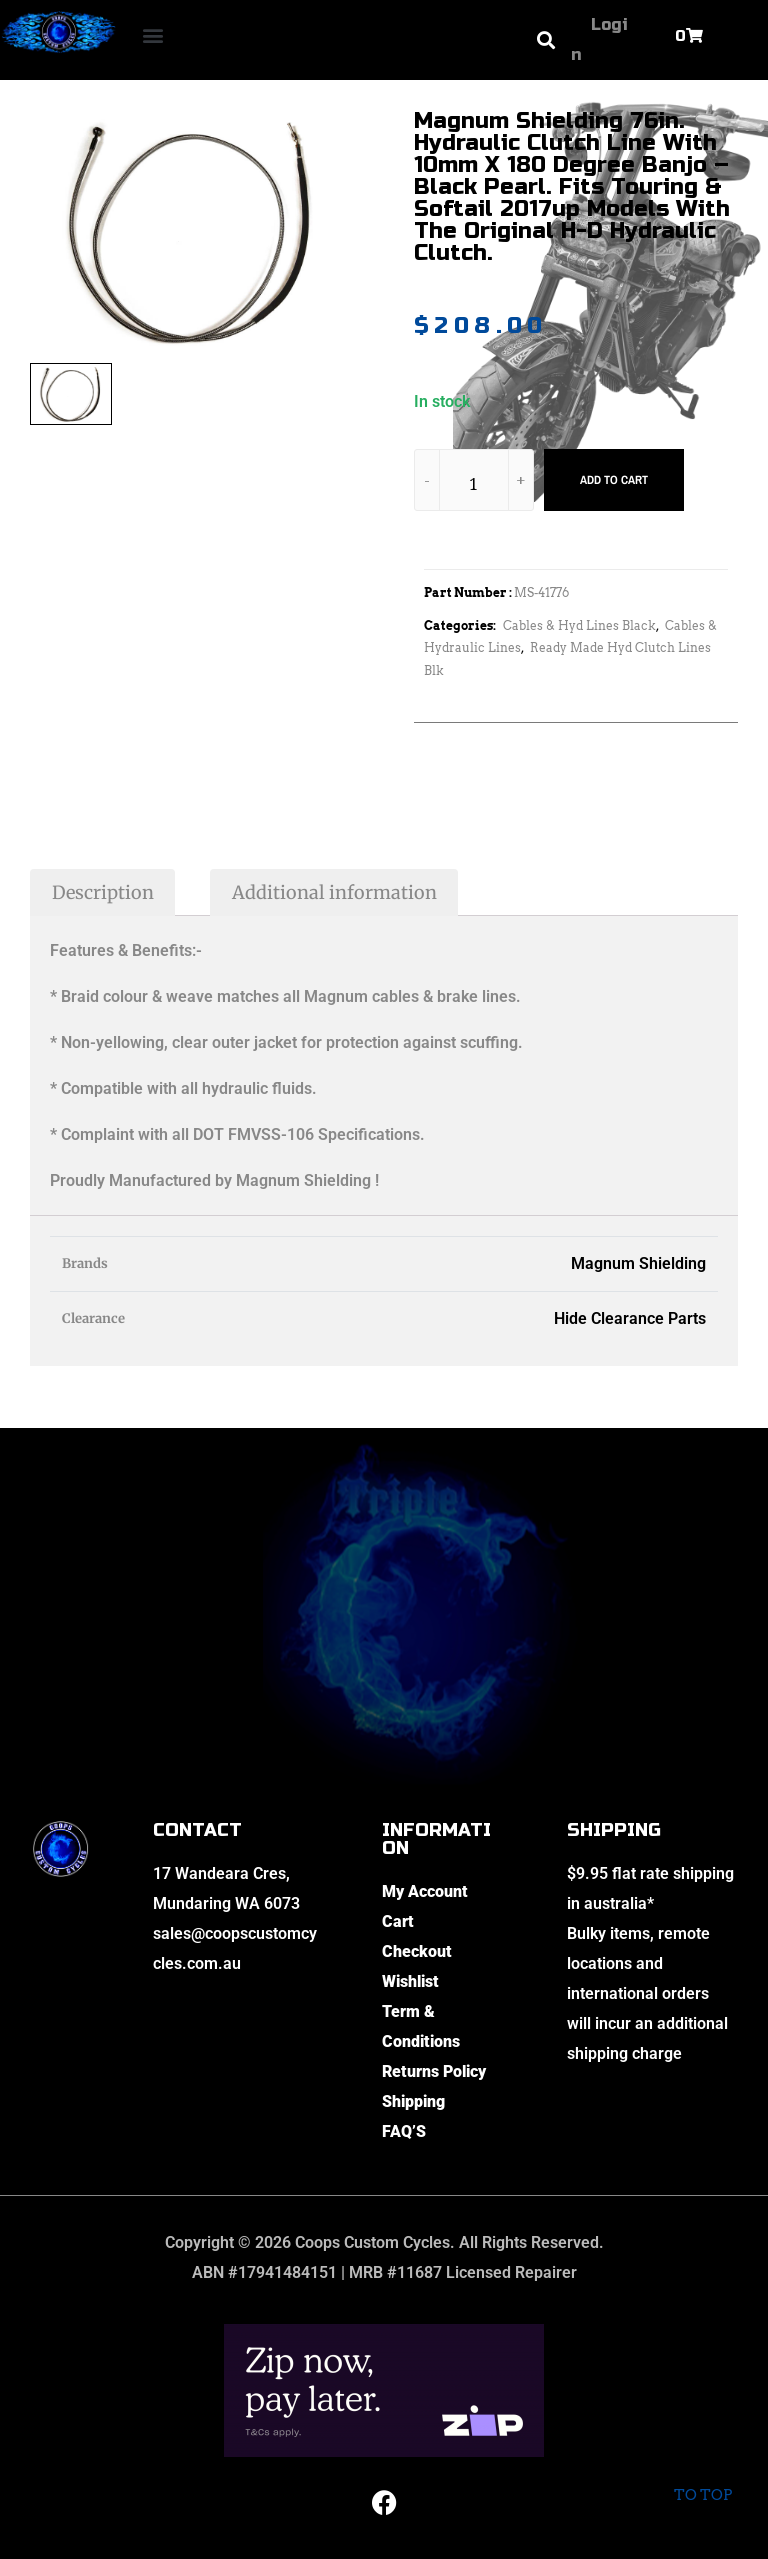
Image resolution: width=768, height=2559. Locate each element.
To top (702, 2478)
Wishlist (410, 1981)
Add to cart (614, 480)
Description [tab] (103, 892)
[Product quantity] (474, 483)
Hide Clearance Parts (630, 1318)
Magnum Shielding (638, 1263)
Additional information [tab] (334, 892)
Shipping (413, 2101)
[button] (153, 35)
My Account (425, 1891)
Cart (398, 1921)
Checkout (417, 1951)
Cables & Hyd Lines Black (579, 625)
